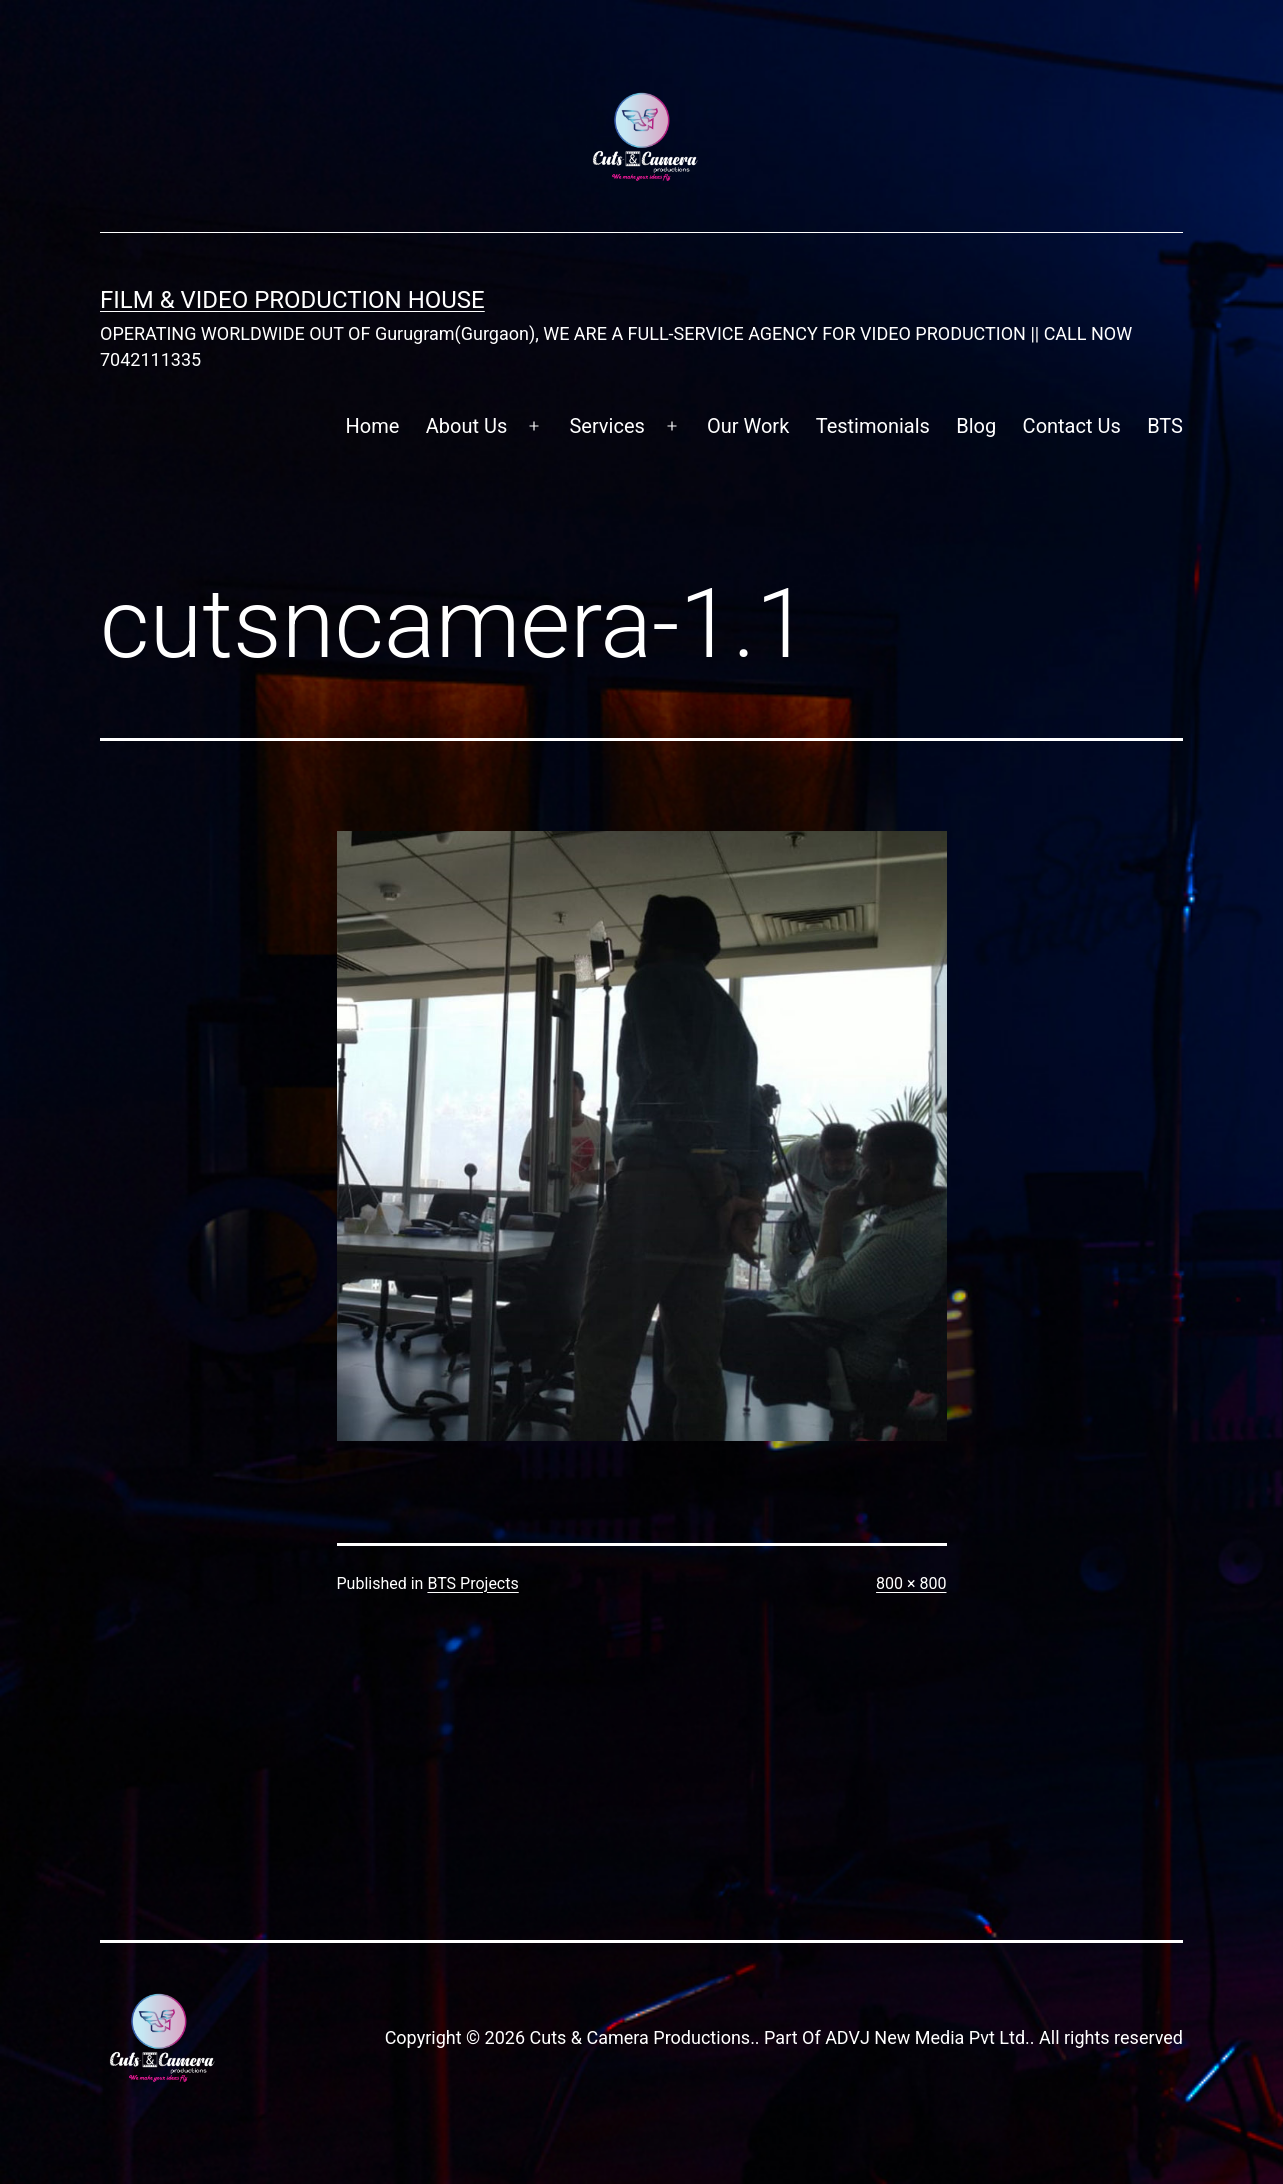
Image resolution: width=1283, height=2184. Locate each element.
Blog (976, 426)
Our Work (748, 426)
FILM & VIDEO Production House (292, 300)
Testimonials (873, 426)
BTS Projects (472, 1583)
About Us (467, 426)
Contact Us (1072, 426)
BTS (1165, 426)
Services (606, 426)
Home (373, 426)
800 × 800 (911, 1583)
